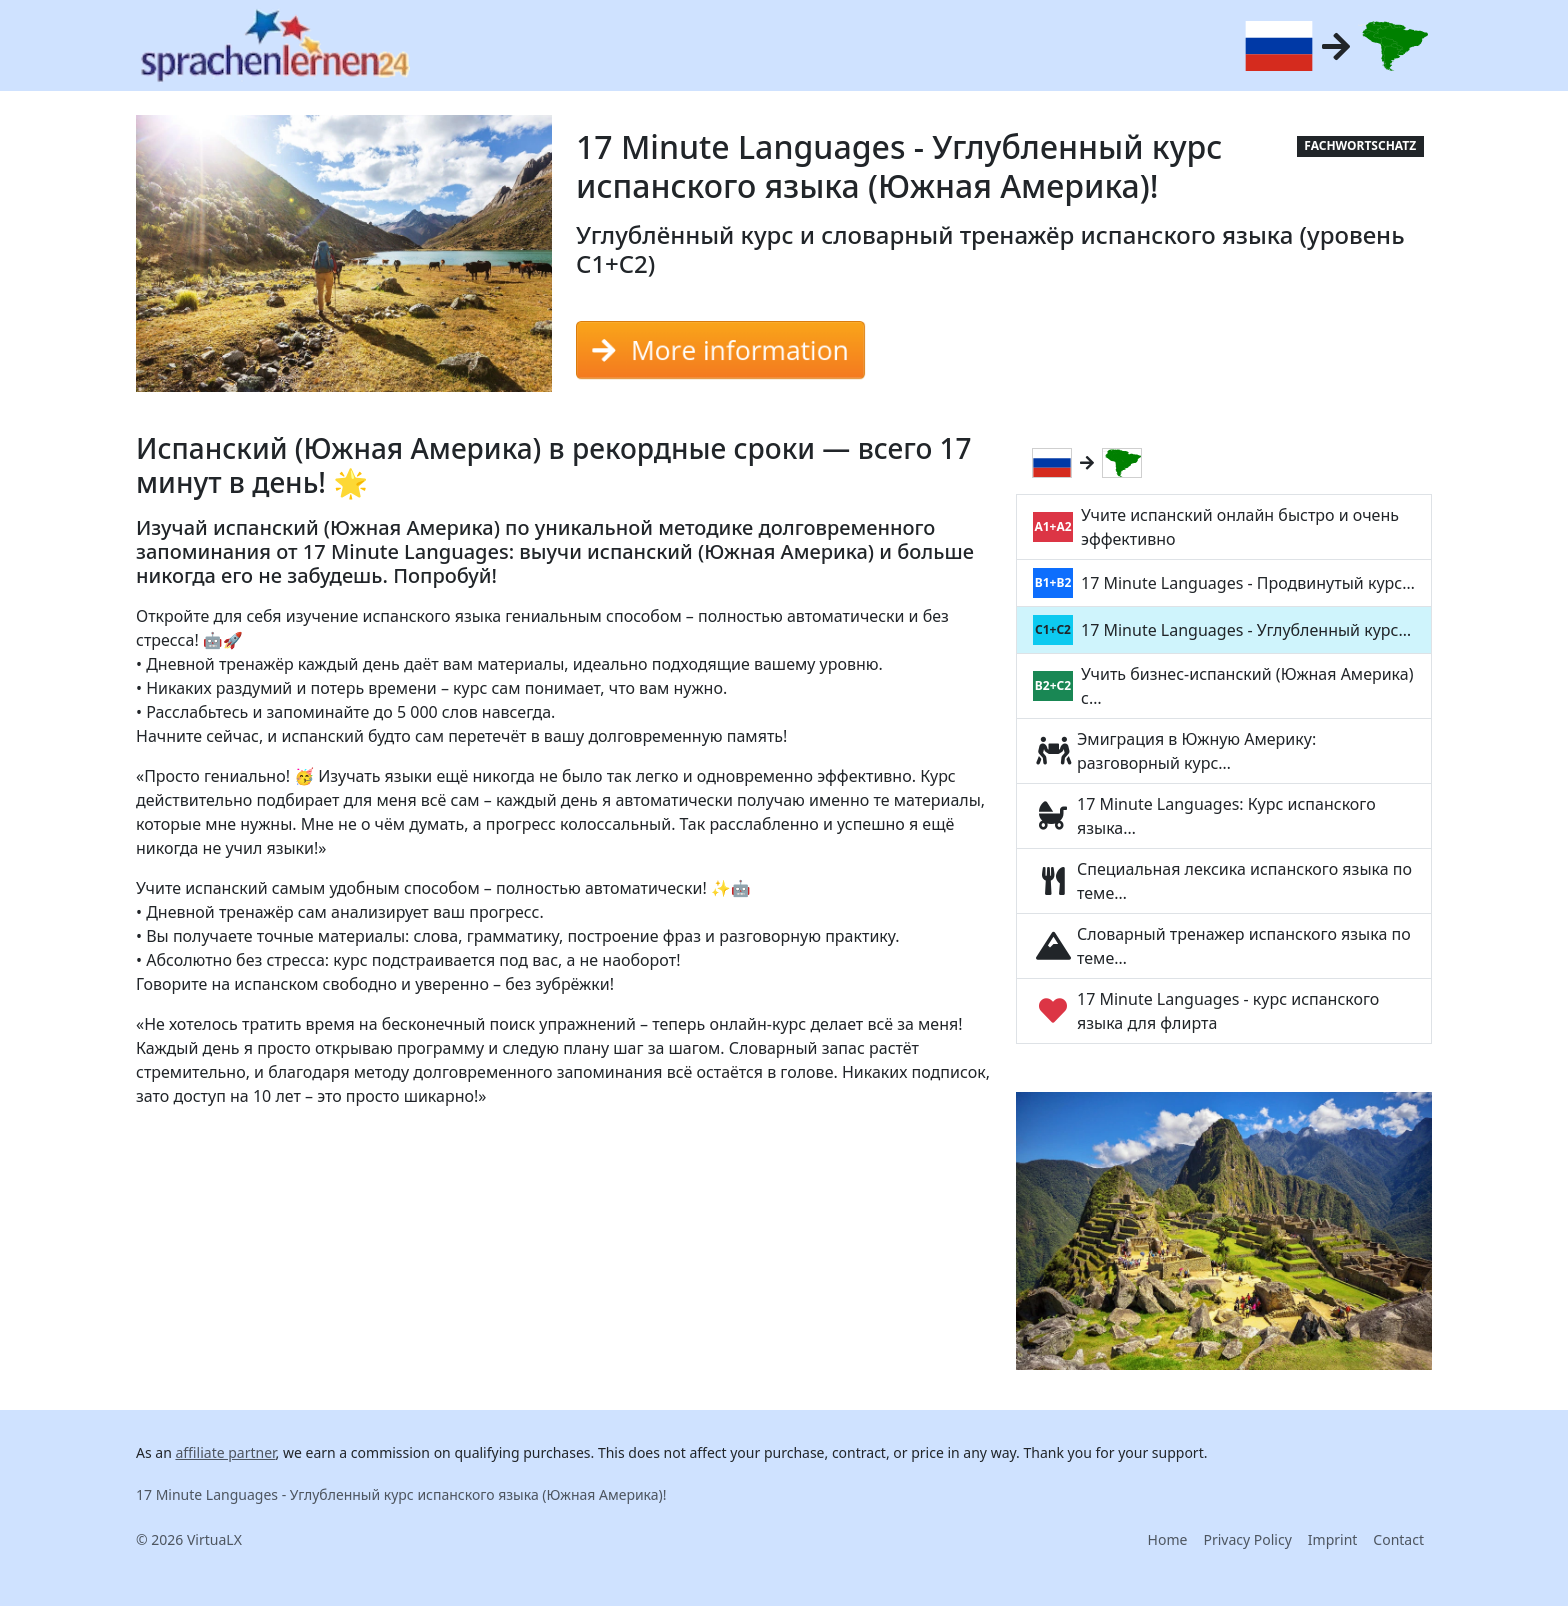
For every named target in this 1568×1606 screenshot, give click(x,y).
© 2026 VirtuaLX (189, 1539)
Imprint (1333, 1539)
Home (1168, 1539)
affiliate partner (225, 1452)
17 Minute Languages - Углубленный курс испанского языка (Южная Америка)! (401, 1494)
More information (720, 350)
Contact (1398, 1539)
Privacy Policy (1247, 1539)
